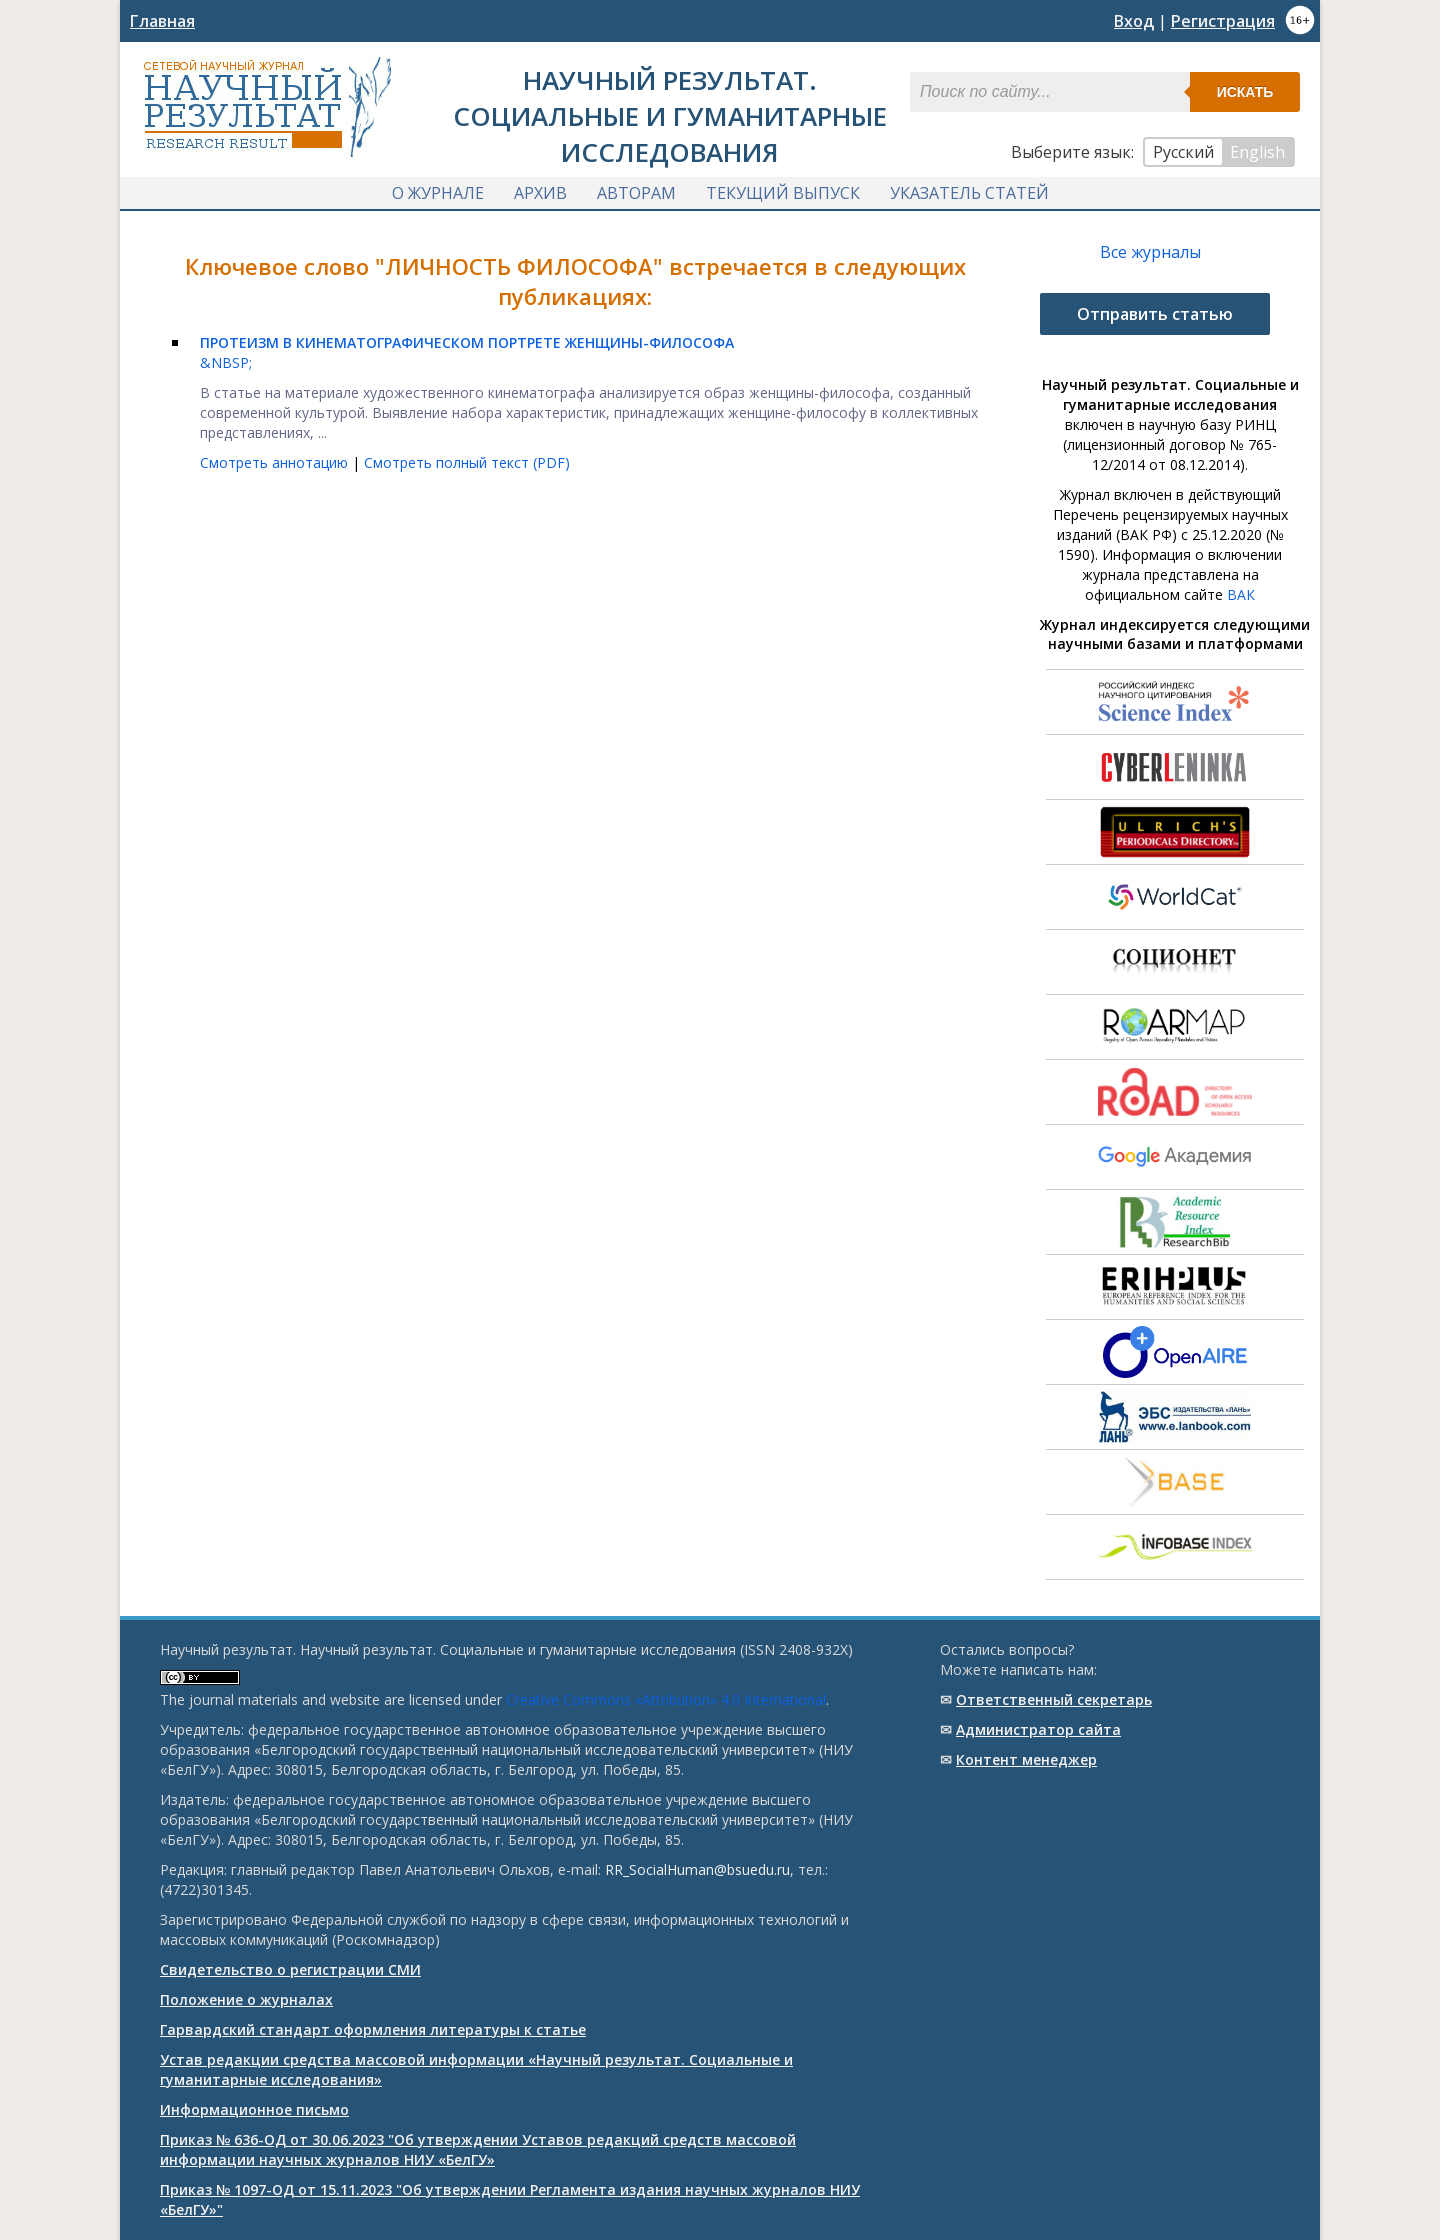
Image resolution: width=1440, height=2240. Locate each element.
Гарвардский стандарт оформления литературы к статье (373, 2029)
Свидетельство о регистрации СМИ (290, 1969)
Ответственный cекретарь (1054, 1699)
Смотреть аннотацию (276, 462)
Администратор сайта (1038, 1729)
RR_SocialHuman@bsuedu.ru (697, 1869)
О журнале (438, 193)
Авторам (636, 193)
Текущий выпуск (783, 193)
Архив (540, 193)
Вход (1134, 21)
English (1257, 152)
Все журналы (1150, 252)
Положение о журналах (246, 1999)
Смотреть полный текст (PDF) (467, 462)
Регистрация (1223, 21)
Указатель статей (969, 193)
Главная (162, 21)
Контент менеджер (1026, 1759)
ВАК (1241, 594)
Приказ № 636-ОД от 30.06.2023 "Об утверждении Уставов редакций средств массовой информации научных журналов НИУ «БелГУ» (478, 2149)
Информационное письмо (254, 2109)
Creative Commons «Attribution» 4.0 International (666, 1699)
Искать (1245, 92)
